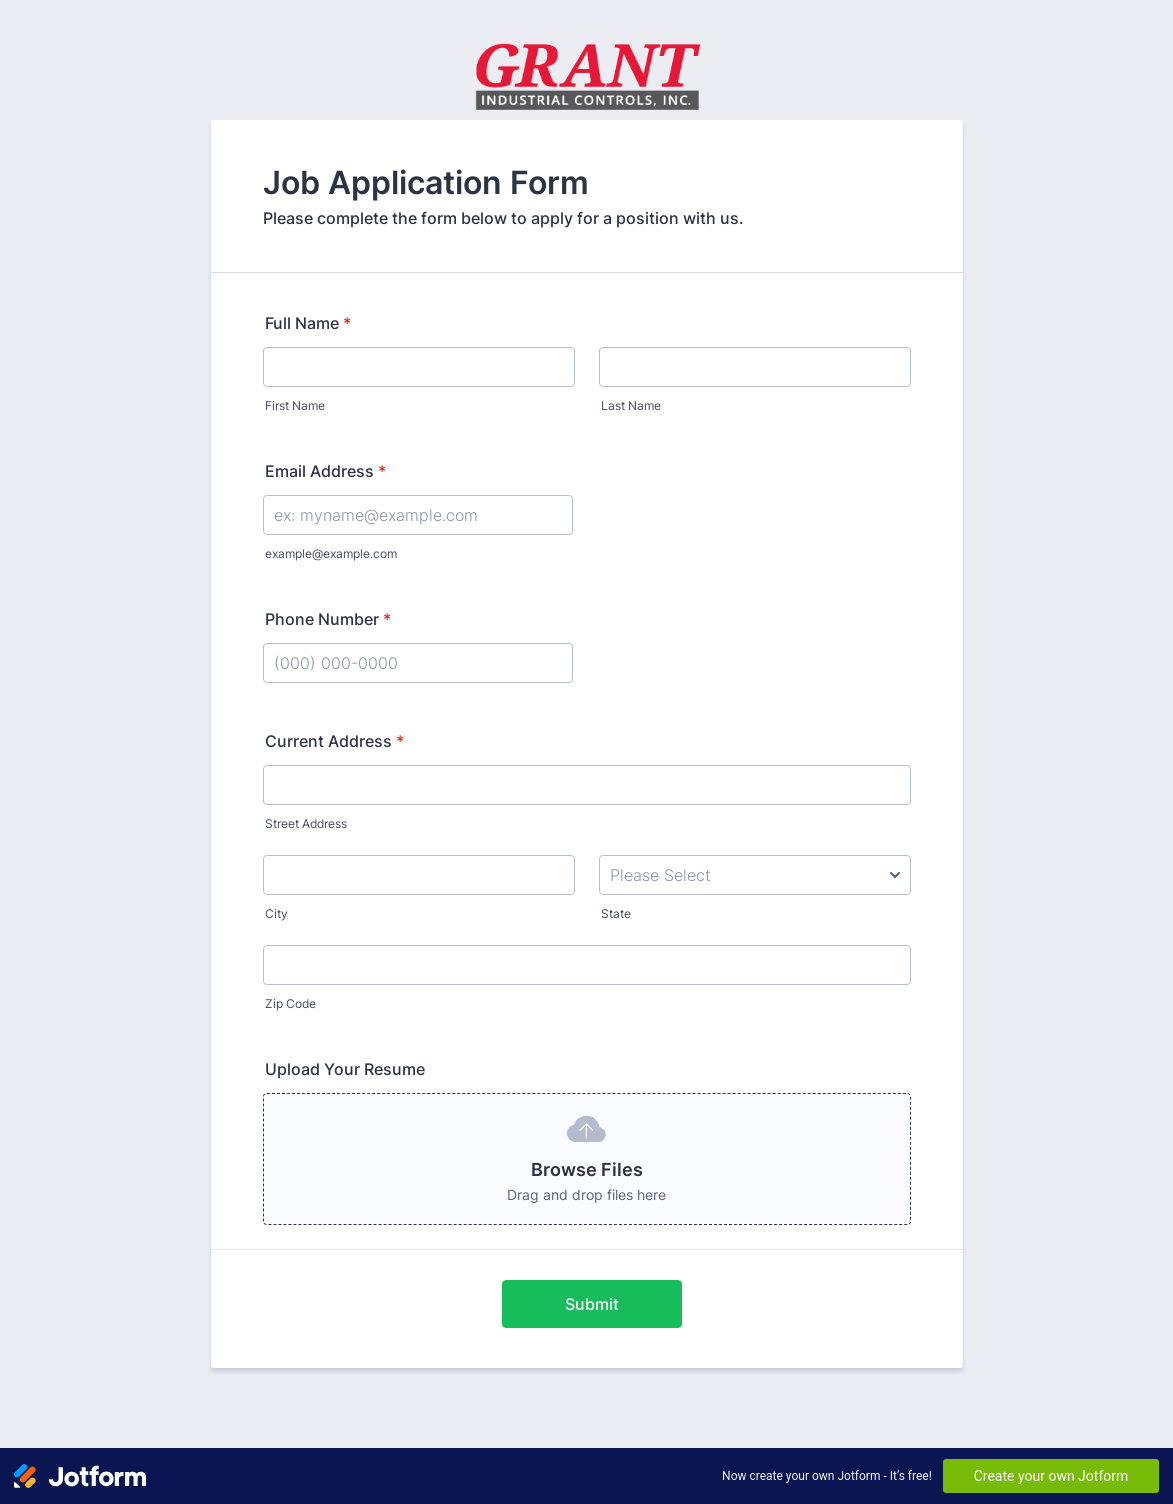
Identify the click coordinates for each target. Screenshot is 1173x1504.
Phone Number (328, 619)
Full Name (308, 323)
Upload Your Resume (345, 1069)
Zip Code (290, 1003)
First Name (295, 405)
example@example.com (331, 553)
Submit (592, 1304)
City (276, 913)
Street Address (306, 823)
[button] (587, 1159)
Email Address (325, 471)
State (616, 913)
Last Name (631, 405)
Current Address (334, 741)
